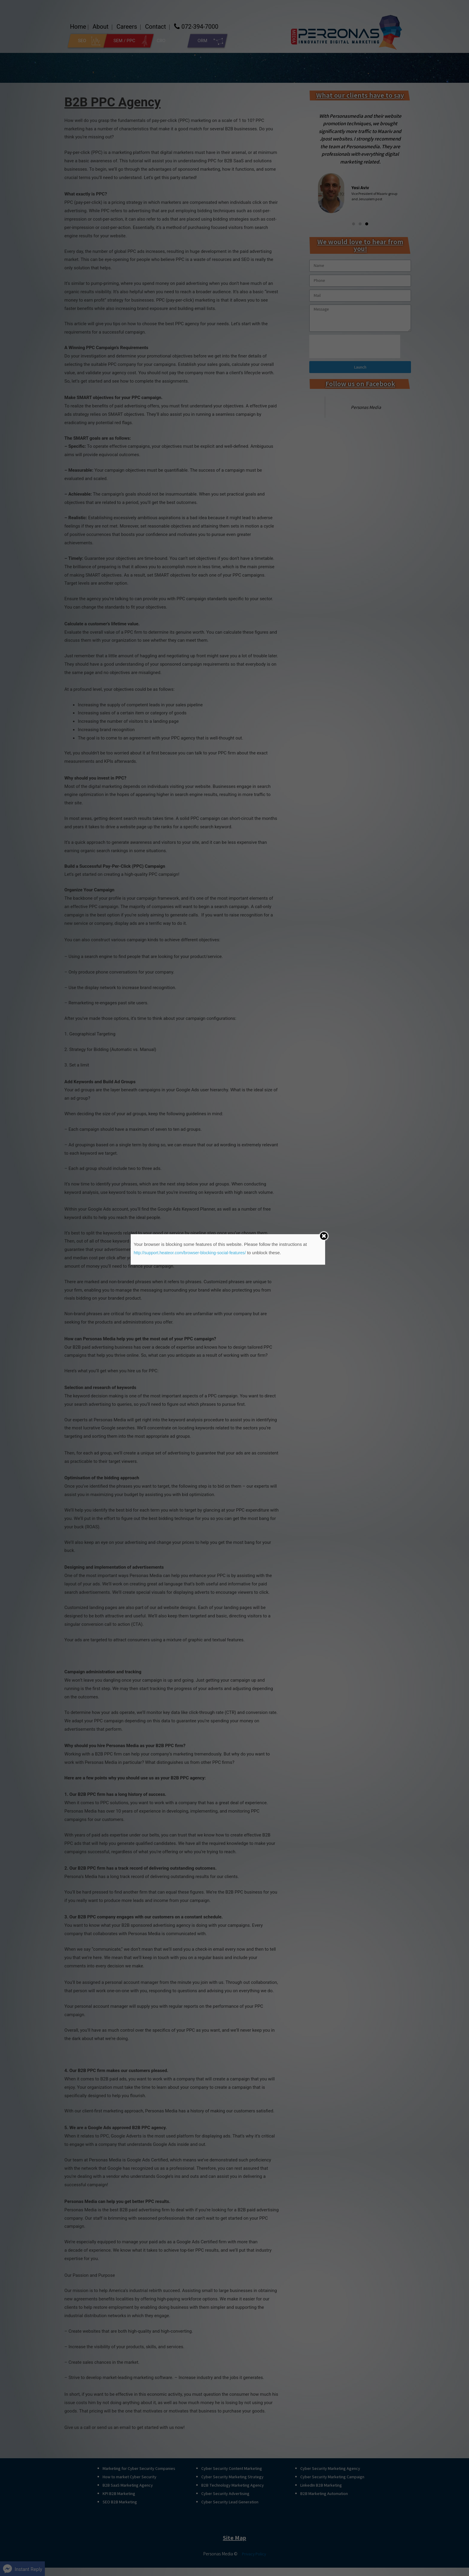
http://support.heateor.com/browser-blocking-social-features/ (193, 1252)
